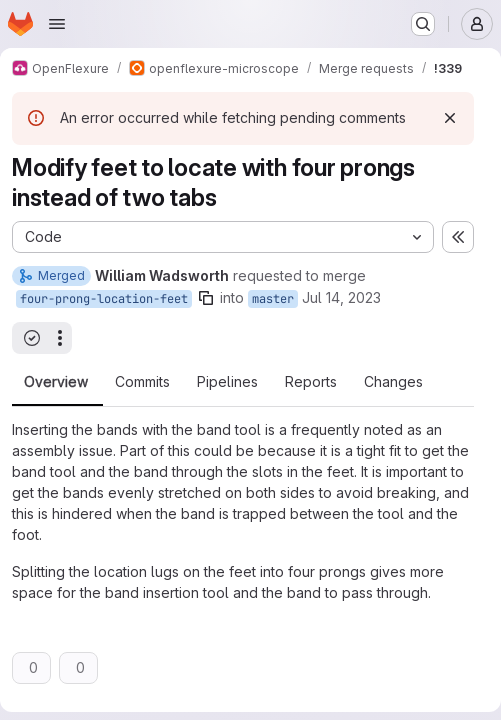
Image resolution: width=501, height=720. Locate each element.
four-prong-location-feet (104, 299)
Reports (311, 382)
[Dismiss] (450, 118)
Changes (393, 382)
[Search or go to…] (423, 24)
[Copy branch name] (206, 298)
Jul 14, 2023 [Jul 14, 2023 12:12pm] (341, 297)
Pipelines (227, 382)
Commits (142, 382)
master (273, 299)
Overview (56, 382)
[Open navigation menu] (57, 24)
